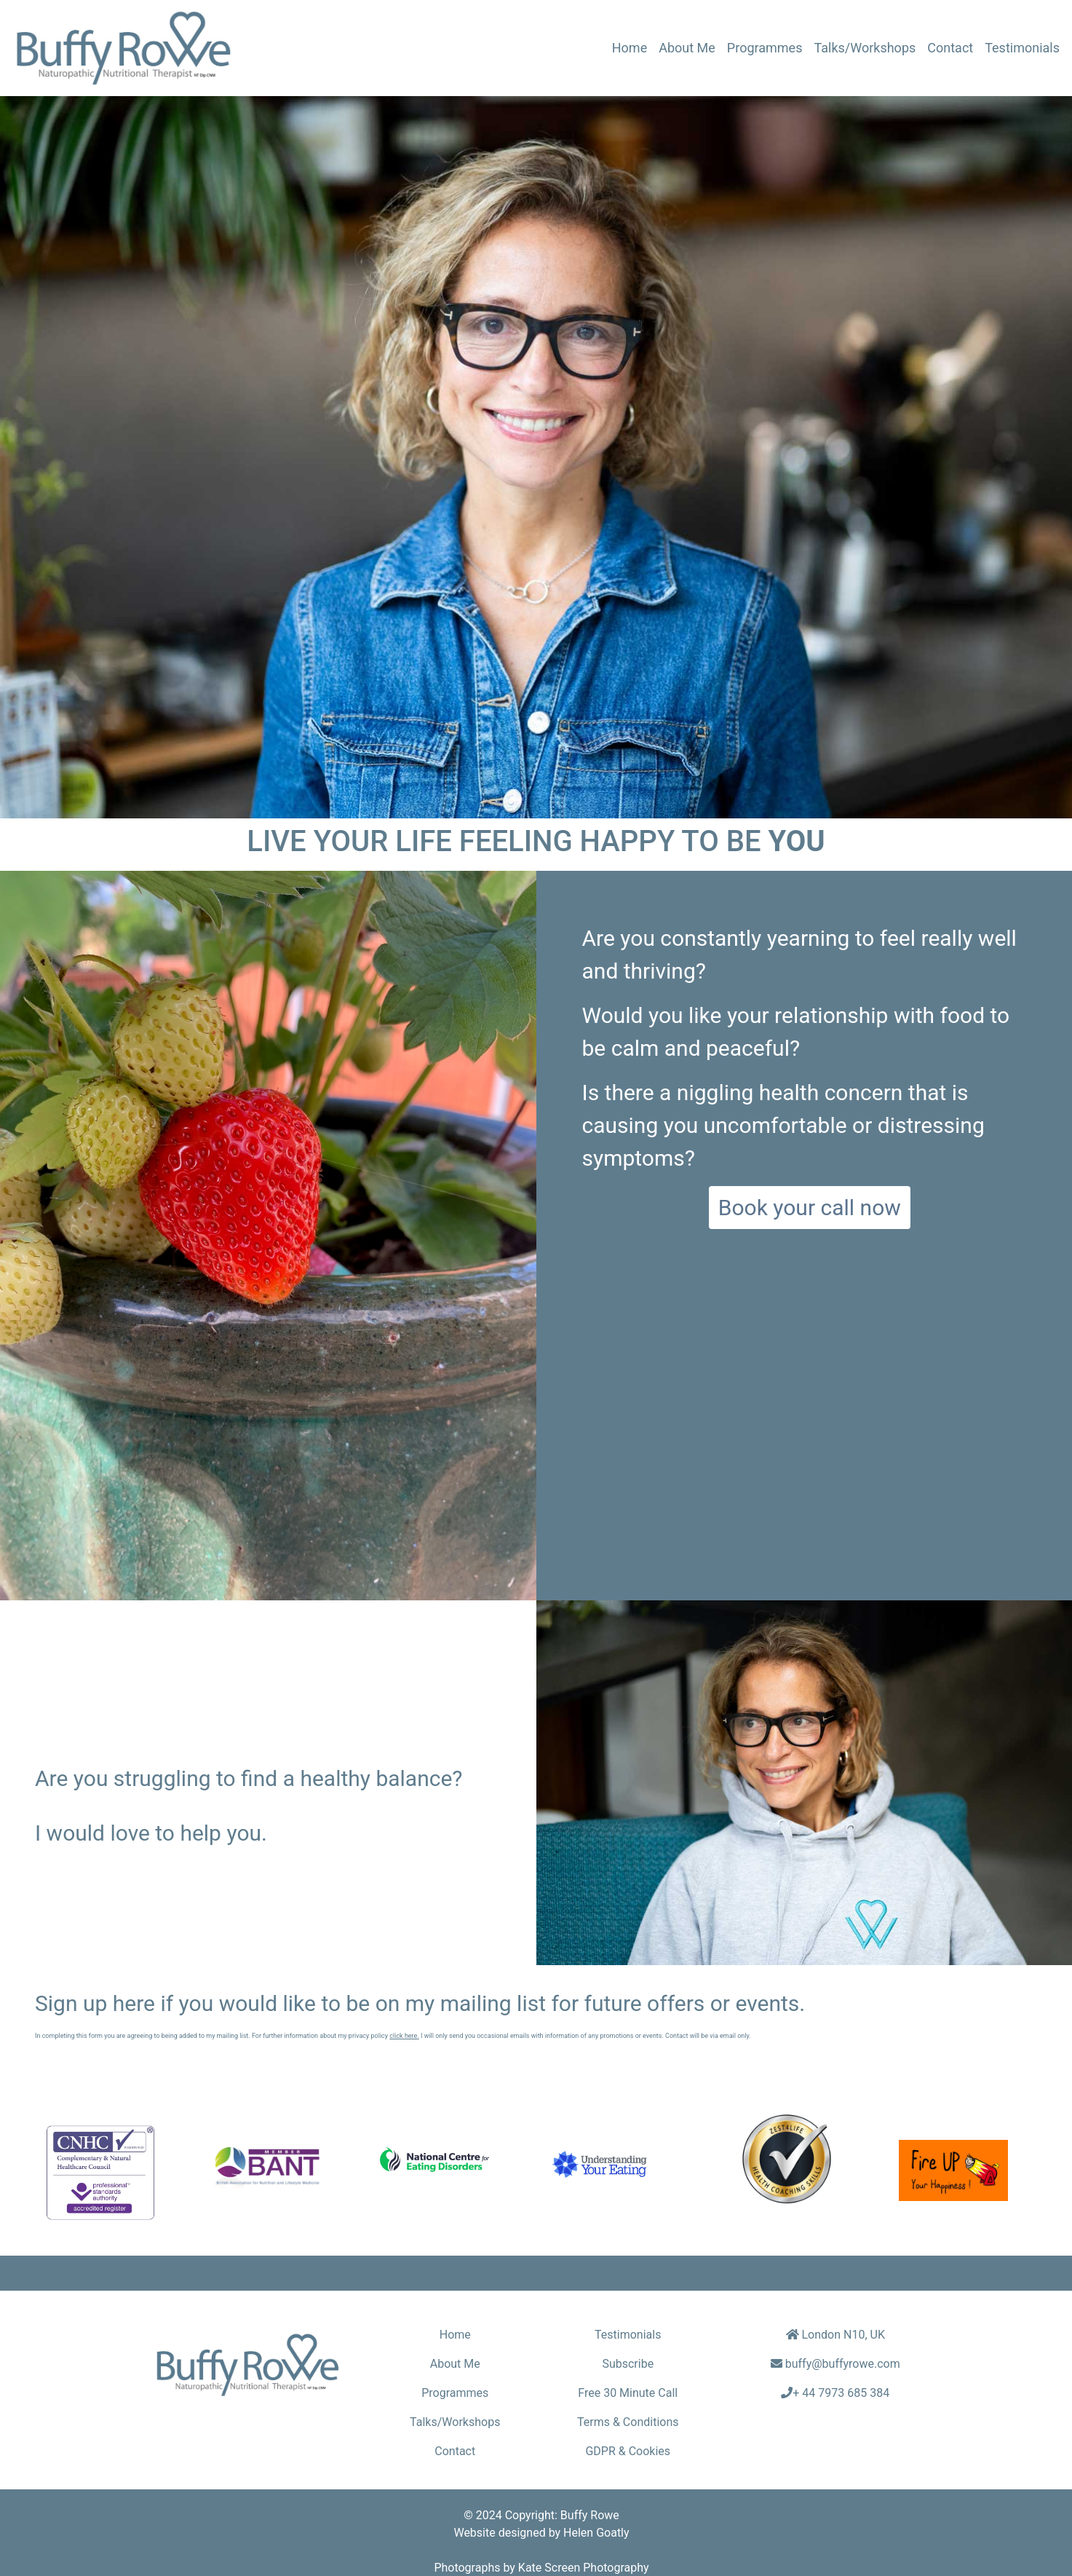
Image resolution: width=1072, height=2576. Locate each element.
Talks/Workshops (865, 47)
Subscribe (628, 2364)
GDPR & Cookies (627, 2451)
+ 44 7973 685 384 (841, 2393)
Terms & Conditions (628, 2422)
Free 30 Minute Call (628, 2393)
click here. (403, 2035)
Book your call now (809, 1207)
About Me (687, 47)
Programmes (765, 47)
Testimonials (1022, 47)
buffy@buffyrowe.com (842, 2364)
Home (632, 46)
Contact (950, 47)
